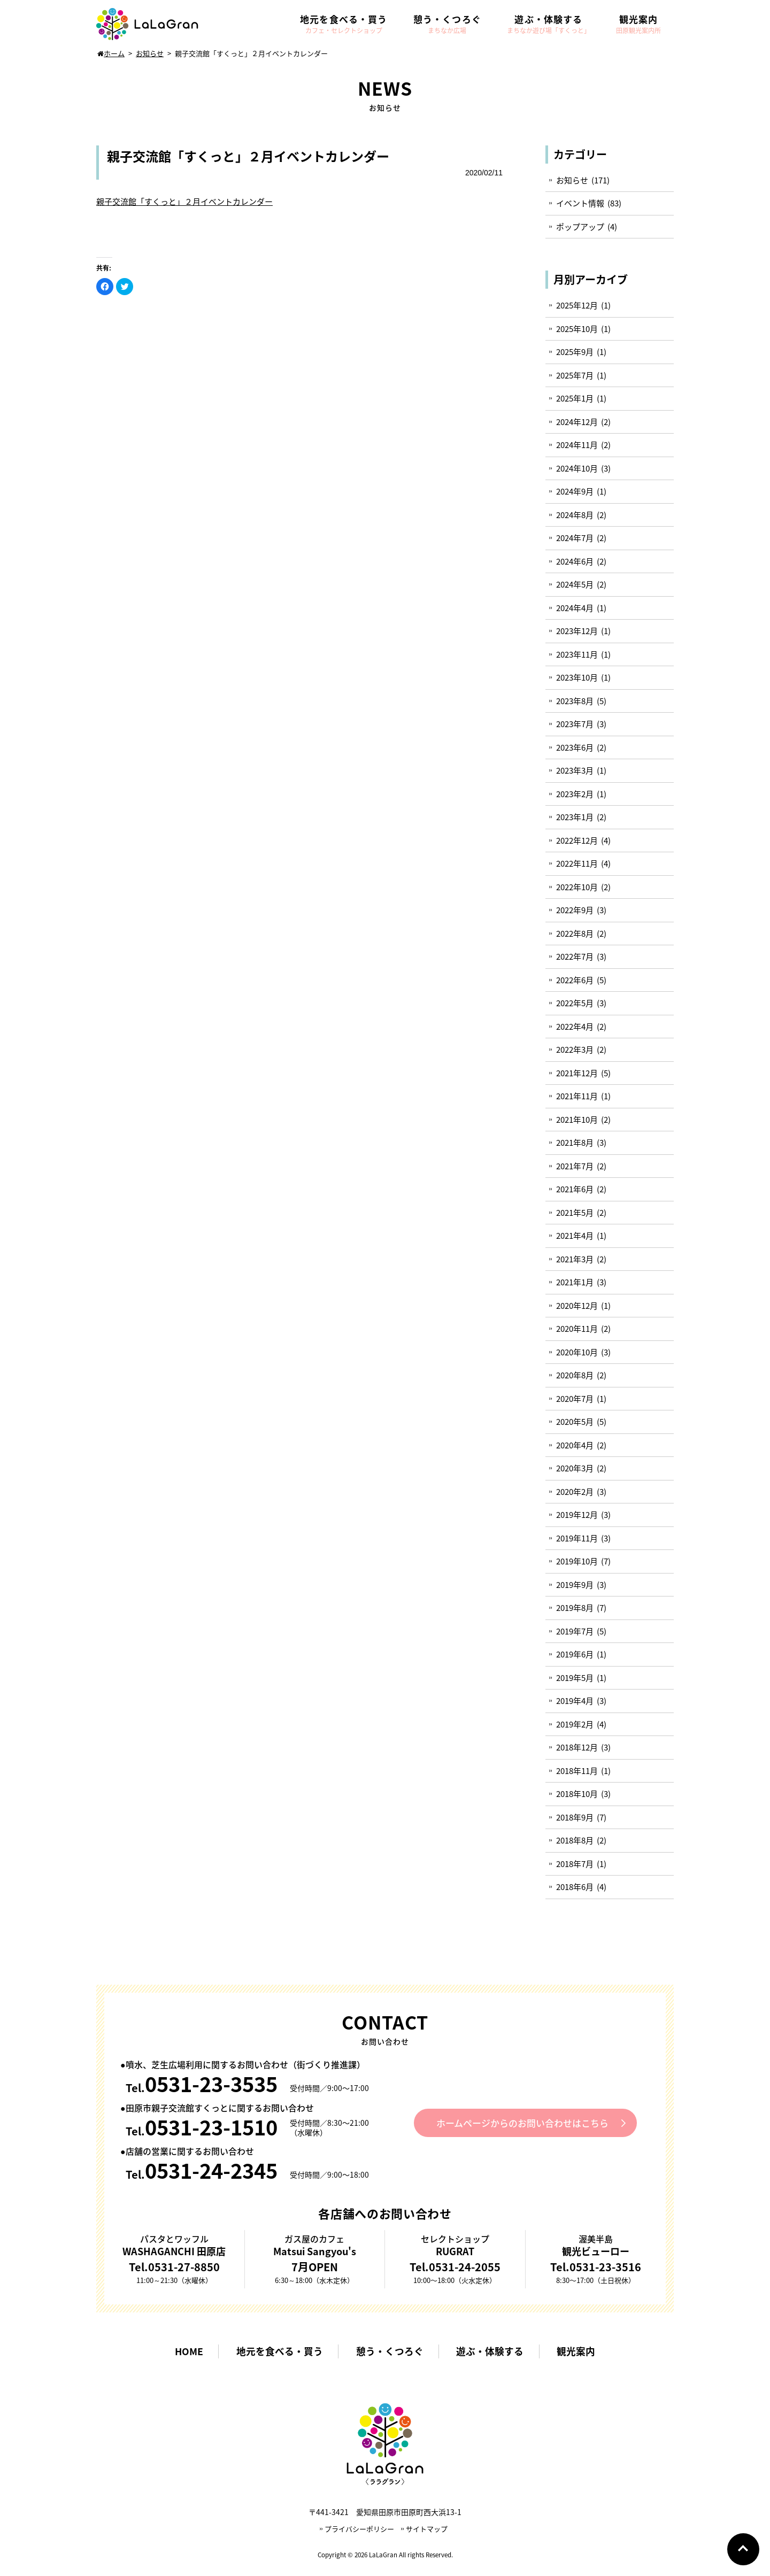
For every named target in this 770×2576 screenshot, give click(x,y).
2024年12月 (577, 422)
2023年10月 (577, 677)
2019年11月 (577, 1538)
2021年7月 (575, 1166)
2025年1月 (575, 398)
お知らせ (572, 180)
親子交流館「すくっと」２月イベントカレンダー (184, 201)
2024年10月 (577, 468)
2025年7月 (575, 375)
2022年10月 (577, 887)
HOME (185, 2351)
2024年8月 (575, 515)
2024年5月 (575, 584)
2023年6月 (575, 747)
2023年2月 (575, 794)
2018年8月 (575, 1840)
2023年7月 (575, 724)
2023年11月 (577, 654)
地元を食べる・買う (278, 2351)
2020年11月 (577, 1329)
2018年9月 (575, 1817)
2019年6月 (575, 1654)
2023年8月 (575, 701)
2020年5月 (575, 1422)
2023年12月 (577, 631)
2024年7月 (575, 538)
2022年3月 (575, 1049)
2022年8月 (575, 933)
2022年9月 (575, 910)
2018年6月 (575, 1887)
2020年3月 (575, 1468)
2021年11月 (577, 1096)
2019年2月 (575, 1724)
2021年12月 (577, 1073)
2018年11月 (577, 1771)
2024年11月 (577, 445)
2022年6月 (575, 980)
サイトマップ (427, 2529)
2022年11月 (577, 863)
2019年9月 (575, 1585)
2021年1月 (575, 1282)
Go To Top (743, 2549)
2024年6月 (575, 561)
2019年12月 (577, 1515)
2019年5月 (575, 1678)
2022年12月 (577, 840)
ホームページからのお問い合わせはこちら (523, 2123)
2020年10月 (577, 1352)
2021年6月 (575, 1189)
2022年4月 (575, 1026)
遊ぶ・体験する (492, 2351)
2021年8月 (575, 1142)
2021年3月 (575, 1259)
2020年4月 (575, 1445)
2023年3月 (575, 770)
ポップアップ (580, 227)
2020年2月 (575, 1492)
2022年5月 (575, 1003)
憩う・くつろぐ (390, 2351)
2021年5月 (575, 1212)
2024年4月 (575, 608)
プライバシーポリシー (359, 2529)
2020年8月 (575, 1375)
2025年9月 (575, 352)
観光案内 (579, 2351)
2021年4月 (575, 1235)
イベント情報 (580, 203)
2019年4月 (575, 1701)
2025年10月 (577, 329)
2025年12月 (577, 305)
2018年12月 (577, 1747)
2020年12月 (577, 1306)
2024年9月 (575, 491)
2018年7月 (575, 1864)
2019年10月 (577, 1561)
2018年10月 (577, 1794)
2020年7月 (575, 1399)
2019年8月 (575, 1608)
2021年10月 (577, 1119)
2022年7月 (575, 956)
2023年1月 (575, 817)
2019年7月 (575, 1631)
